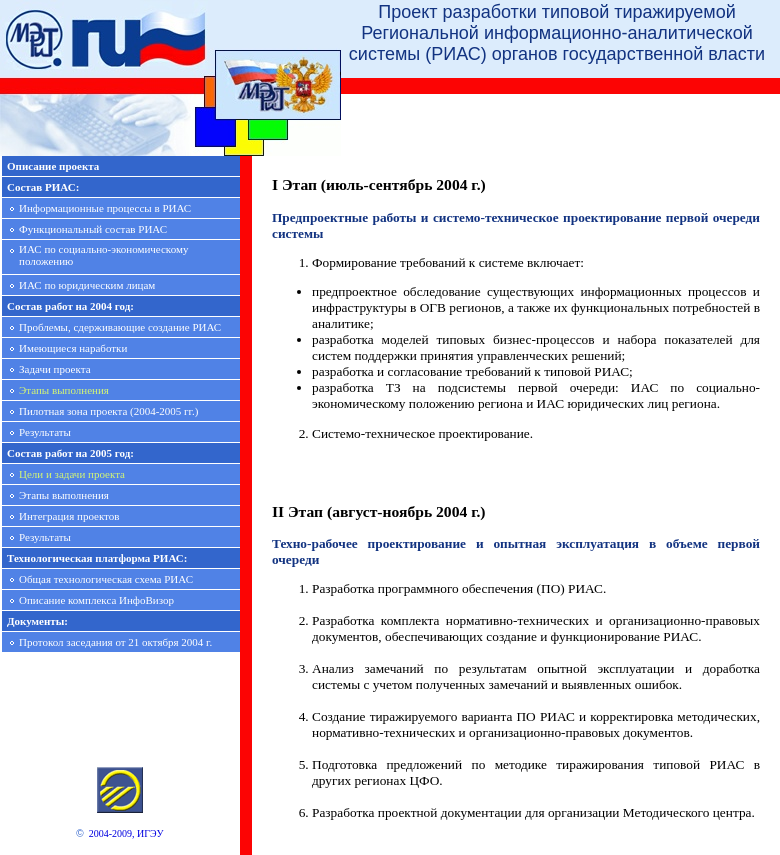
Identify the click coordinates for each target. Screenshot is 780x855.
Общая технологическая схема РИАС (106, 579)
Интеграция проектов (69, 516)
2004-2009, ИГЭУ (126, 833)
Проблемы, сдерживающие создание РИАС (120, 327)
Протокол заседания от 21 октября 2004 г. (115, 642)
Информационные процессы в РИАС (105, 208)
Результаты (45, 432)
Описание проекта (53, 166)
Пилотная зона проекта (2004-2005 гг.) (108, 411)
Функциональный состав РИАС (93, 229)
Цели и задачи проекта (72, 474)
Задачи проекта (55, 369)
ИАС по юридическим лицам (87, 285)
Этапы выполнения (64, 390)
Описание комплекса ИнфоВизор (96, 600)
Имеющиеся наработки (73, 348)
